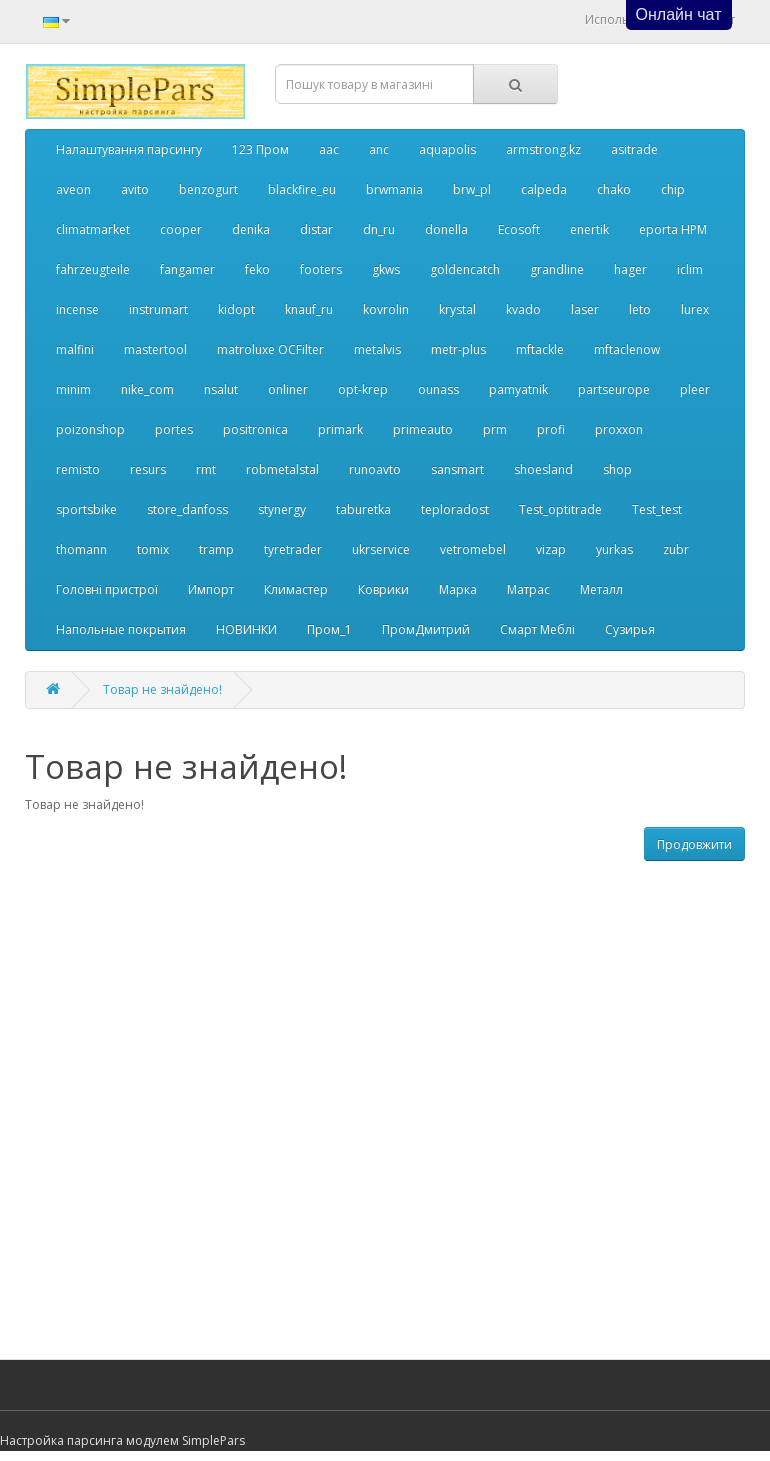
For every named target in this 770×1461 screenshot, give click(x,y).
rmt (206, 469)
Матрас (528, 589)
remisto (78, 469)
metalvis (377, 349)
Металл (601, 589)
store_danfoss (187, 509)
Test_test (657, 509)
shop (617, 469)
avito (135, 189)
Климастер (296, 589)
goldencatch (465, 269)
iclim (690, 269)
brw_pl (472, 189)
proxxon (619, 429)
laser (585, 309)
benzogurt (208, 189)
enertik (589, 229)
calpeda (544, 189)
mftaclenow (627, 349)
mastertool (155, 349)
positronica (255, 429)
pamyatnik (518, 389)
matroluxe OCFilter (270, 349)
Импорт (211, 589)
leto (640, 309)
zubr (676, 549)
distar (316, 229)
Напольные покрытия (121, 629)
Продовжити (694, 844)
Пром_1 (329, 629)
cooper (181, 229)
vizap (551, 549)
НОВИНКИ (246, 629)
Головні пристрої (107, 589)
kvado (523, 309)
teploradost (455, 509)
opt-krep (363, 389)
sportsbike (86, 509)
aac (329, 149)
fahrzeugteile (93, 269)
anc (379, 149)
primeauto (423, 429)
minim (73, 389)
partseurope (614, 389)
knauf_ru (309, 309)
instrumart (158, 309)
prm (495, 429)
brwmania (394, 189)
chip (673, 189)
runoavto (375, 469)
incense (77, 309)
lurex (695, 309)
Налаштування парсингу (129, 149)
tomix (153, 549)
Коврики (383, 589)
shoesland (543, 469)
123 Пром (260, 149)
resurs (148, 469)
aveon (73, 189)
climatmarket (93, 229)
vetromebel (473, 549)
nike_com (147, 389)
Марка (458, 589)
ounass (438, 389)
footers (321, 269)
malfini (75, 349)
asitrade (634, 149)
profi (551, 429)
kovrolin (386, 309)
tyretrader (293, 549)
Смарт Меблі (537, 629)
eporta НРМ (673, 229)
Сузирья (630, 629)
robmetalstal (282, 469)
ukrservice (381, 549)
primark (340, 429)
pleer (695, 389)
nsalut (221, 389)
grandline (557, 269)
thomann (81, 549)
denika (251, 229)
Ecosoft (519, 229)
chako (614, 189)
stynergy (282, 509)
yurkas (614, 549)
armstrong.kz (543, 149)
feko (257, 269)
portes (174, 429)
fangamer (187, 269)
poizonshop (90, 429)
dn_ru (379, 229)
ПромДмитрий (426, 629)
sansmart (457, 469)
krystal (457, 309)
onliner (288, 389)
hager (630, 269)
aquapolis (447, 149)
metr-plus (458, 349)
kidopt (236, 309)
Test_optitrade (560, 509)
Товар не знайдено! (162, 689)
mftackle (540, 349)
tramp (216, 549)
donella (446, 229)
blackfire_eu (302, 189)
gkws (386, 269)
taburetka (363, 509)
